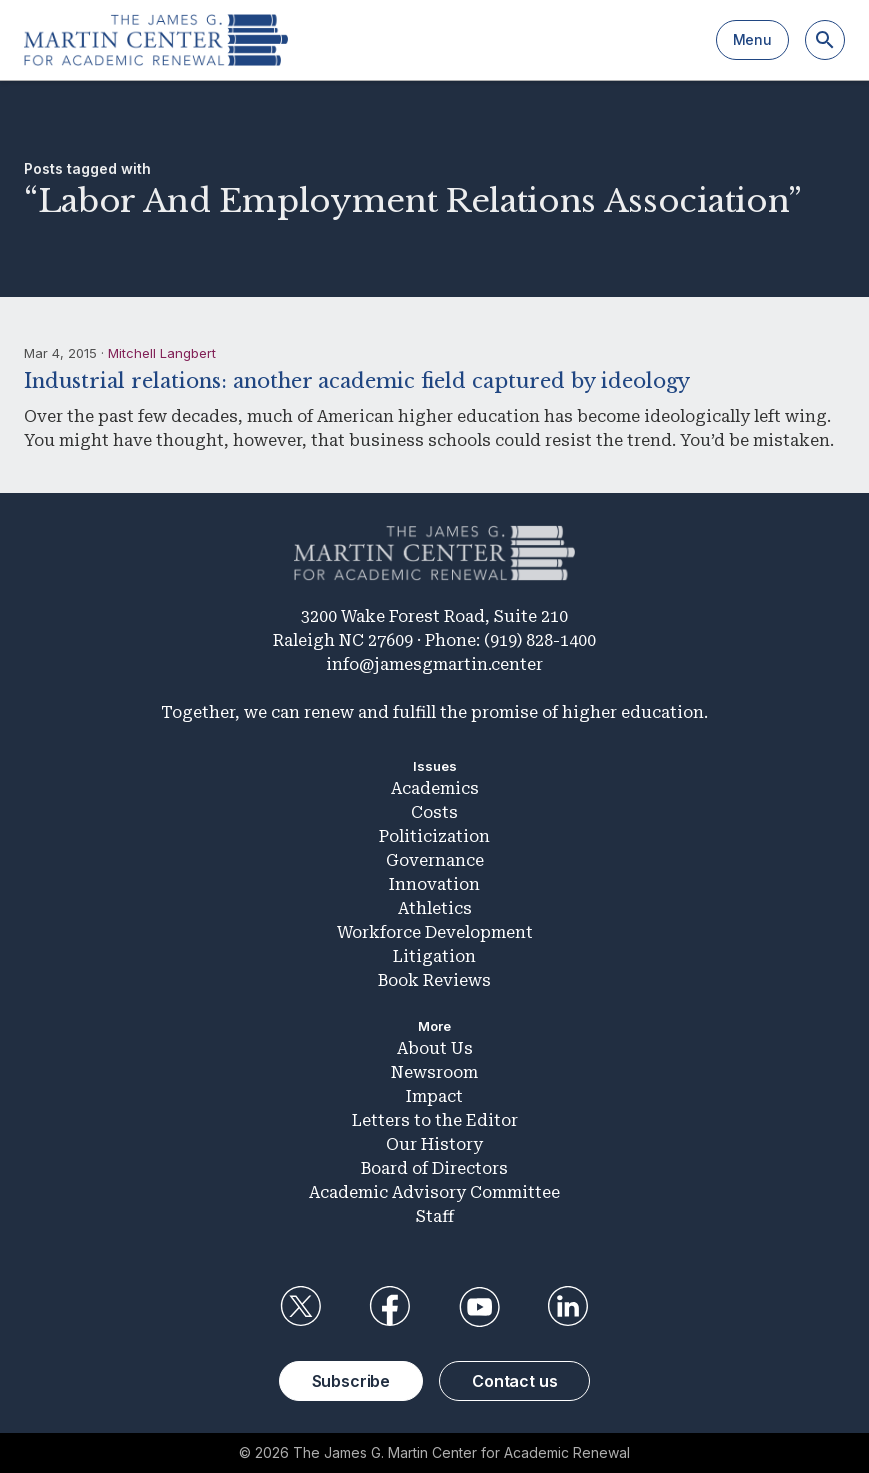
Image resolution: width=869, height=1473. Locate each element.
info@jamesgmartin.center (434, 664)
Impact (434, 1096)
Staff (435, 1216)
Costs (434, 812)
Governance (435, 860)
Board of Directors (434, 1168)
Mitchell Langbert (162, 353)
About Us (435, 1048)
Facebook (390, 1307)
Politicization (434, 836)
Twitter (301, 1307)
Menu (752, 39)
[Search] (825, 40)
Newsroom (434, 1072)
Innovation (434, 884)
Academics (435, 788)
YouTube (479, 1307)
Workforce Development (435, 932)
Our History (434, 1144)
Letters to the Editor (435, 1120)
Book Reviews (434, 980)
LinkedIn (568, 1307)
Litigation (434, 956)
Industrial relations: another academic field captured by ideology (357, 381)
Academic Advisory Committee (434, 1192)
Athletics (435, 908)
